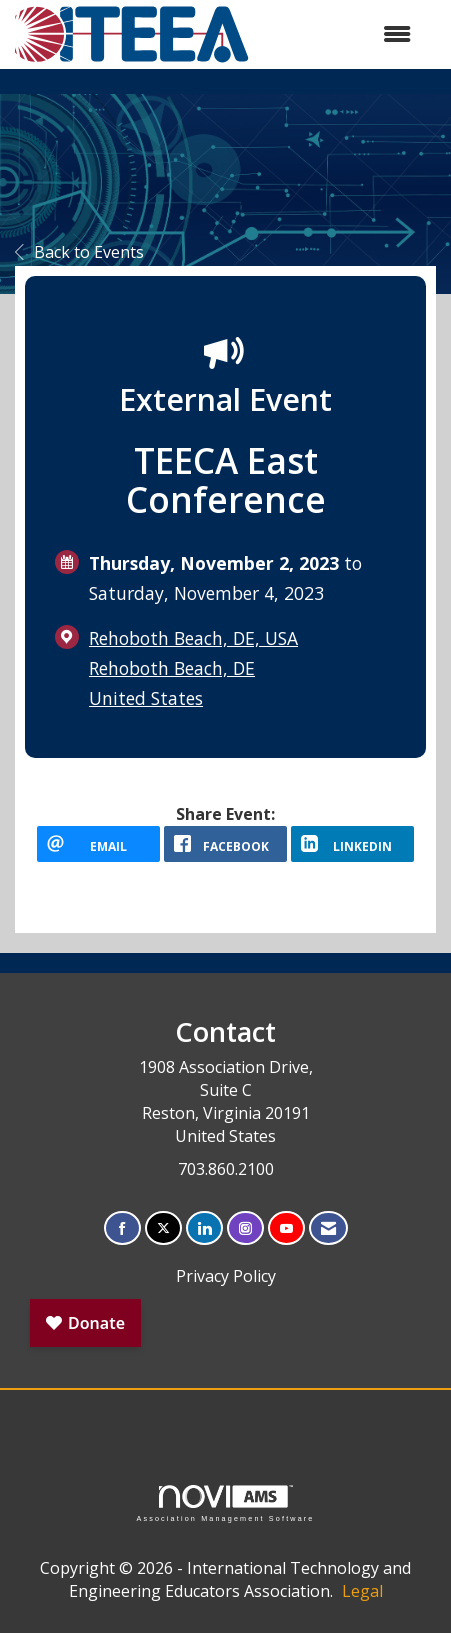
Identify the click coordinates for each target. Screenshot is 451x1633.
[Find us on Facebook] (122, 1228)
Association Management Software (225, 1503)
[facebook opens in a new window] (225, 844)
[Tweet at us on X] (163, 1228)
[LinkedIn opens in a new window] (352, 844)
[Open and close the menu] (340, 34)
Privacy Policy (226, 1276)
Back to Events (79, 252)
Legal (362, 1591)
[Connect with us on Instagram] (245, 1228)
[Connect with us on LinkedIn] (204, 1228)
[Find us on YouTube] (286, 1228)
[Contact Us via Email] (328, 1228)
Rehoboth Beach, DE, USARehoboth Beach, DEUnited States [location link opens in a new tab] (193, 668)
